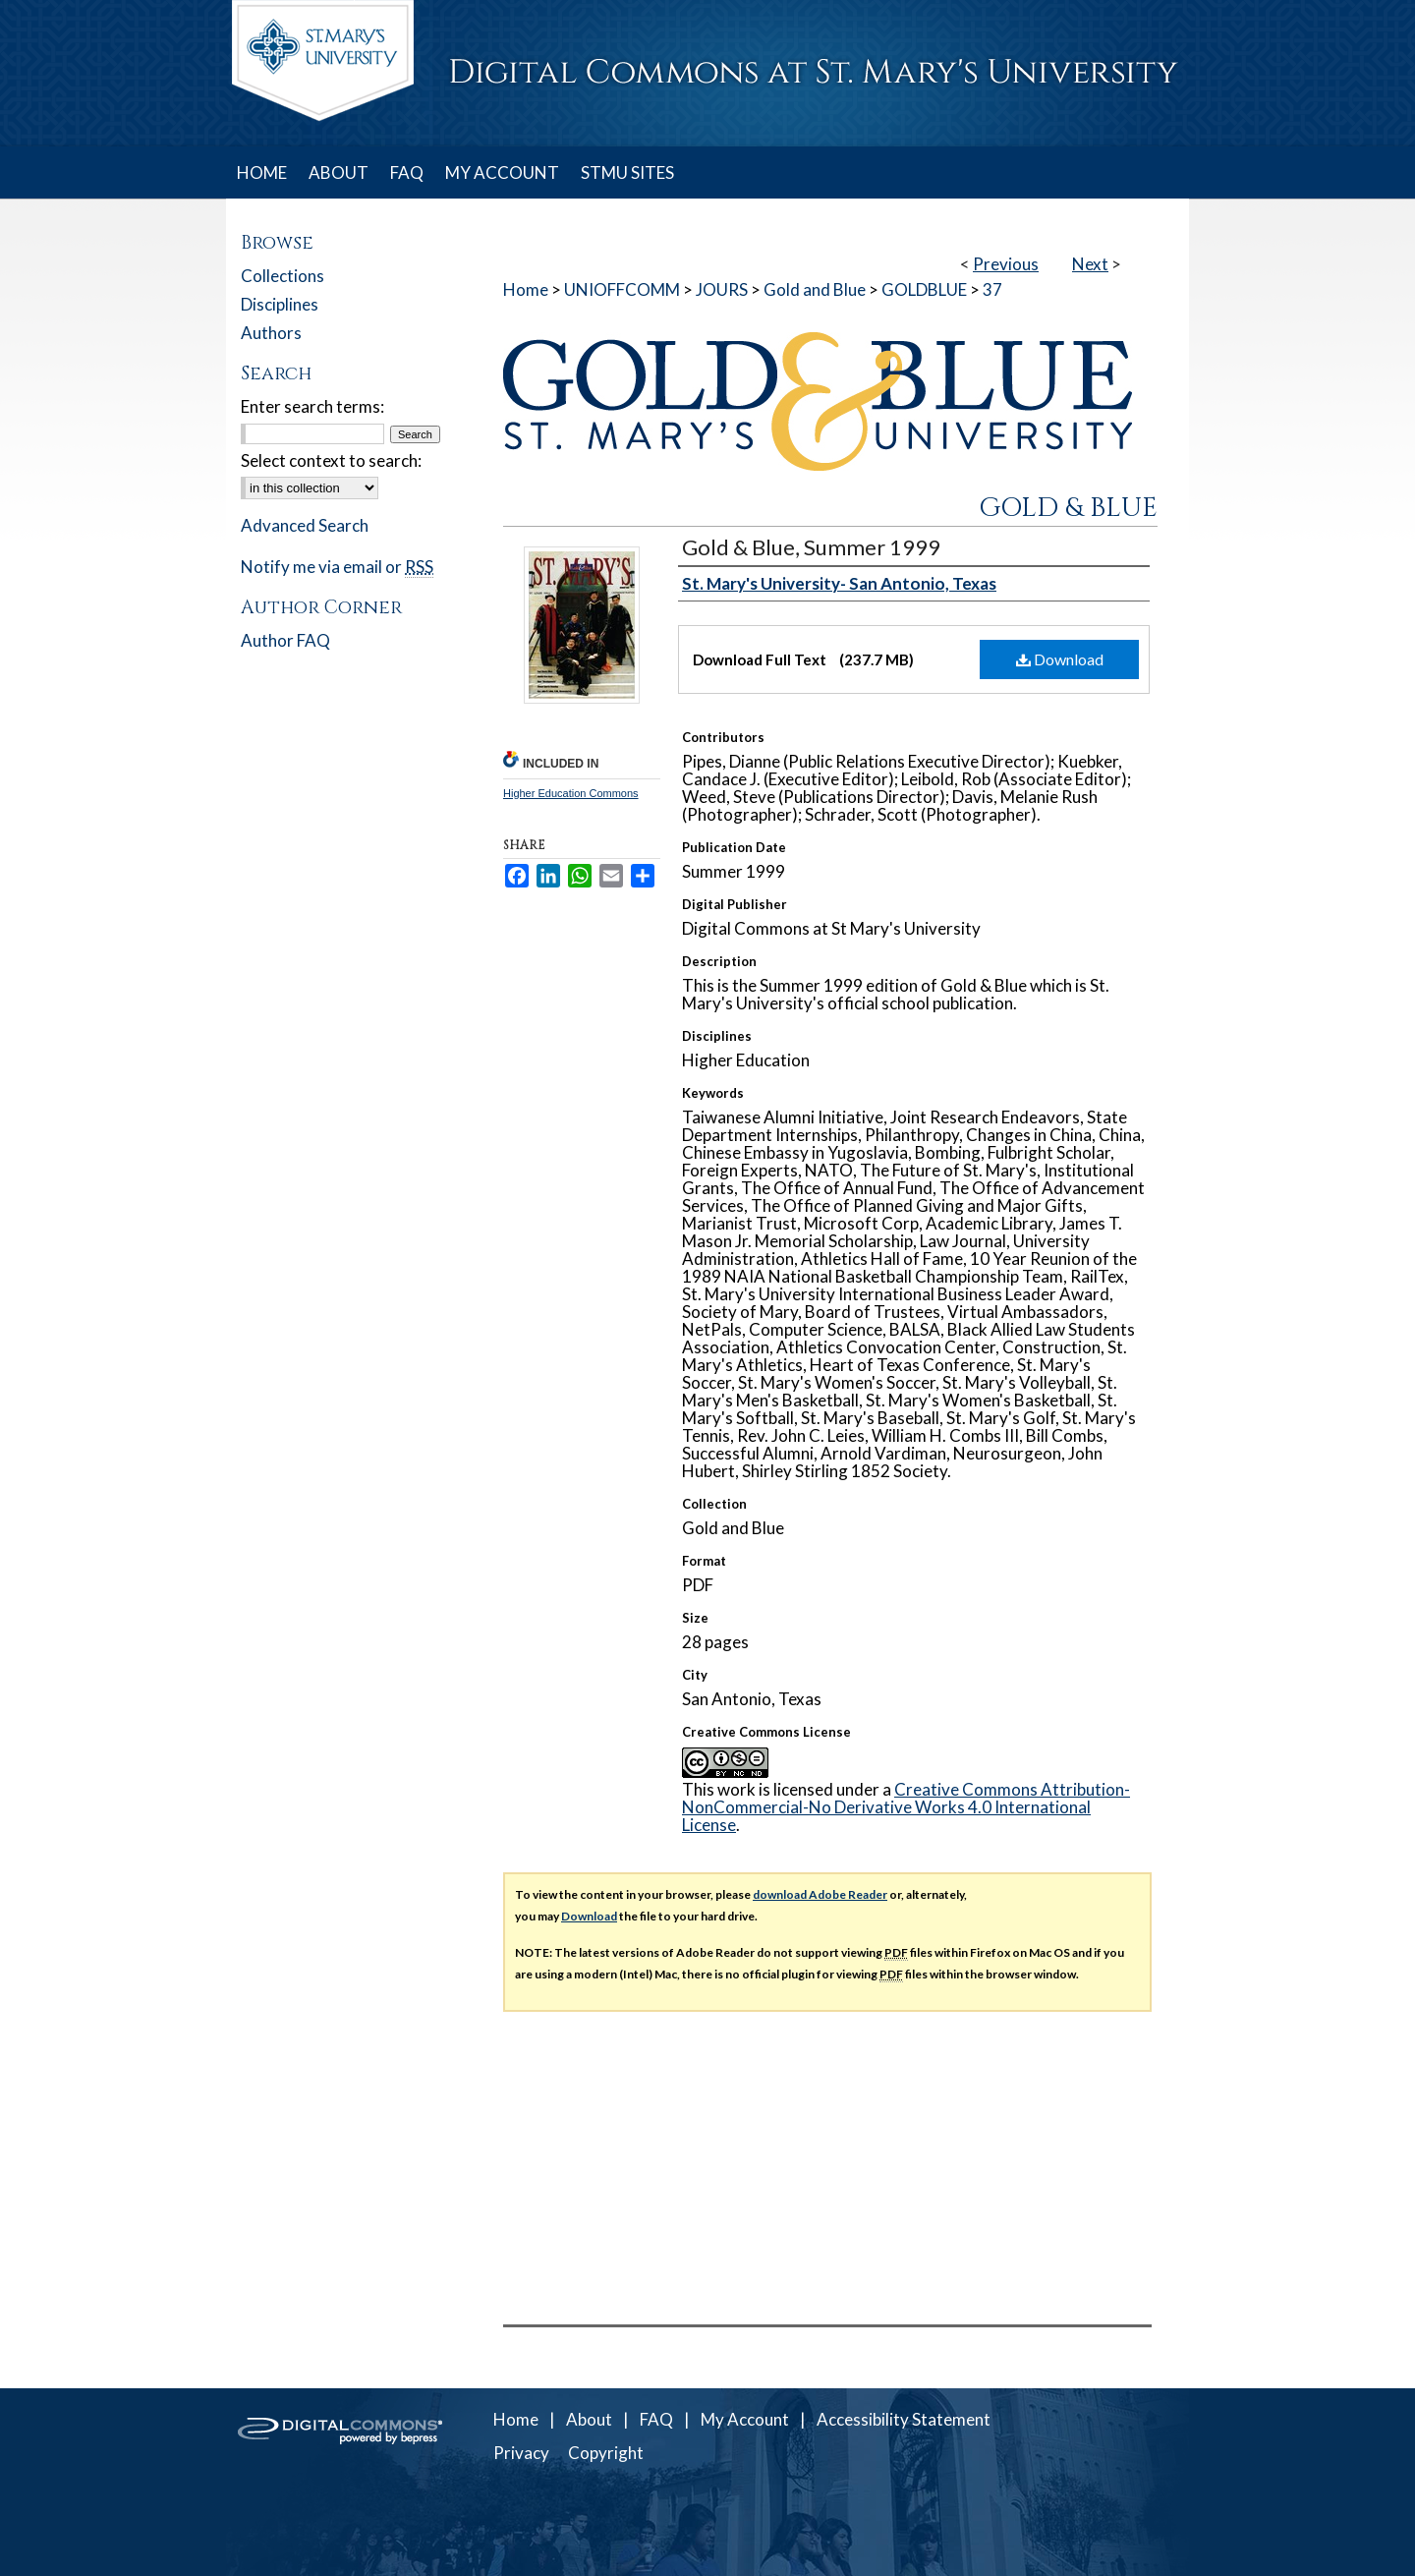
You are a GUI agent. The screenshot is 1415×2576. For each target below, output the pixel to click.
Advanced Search (304, 525)
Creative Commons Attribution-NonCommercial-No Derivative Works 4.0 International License (906, 1807)
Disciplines (279, 304)
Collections (282, 275)
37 (992, 289)
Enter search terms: (312, 406)
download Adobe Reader (820, 1894)
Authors (271, 332)
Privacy (521, 2452)
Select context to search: (331, 460)
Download (1060, 659)
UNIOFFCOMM (622, 289)
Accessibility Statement (903, 2419)
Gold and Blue (815, 289)
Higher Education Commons (571, 793)
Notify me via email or (337, 566)
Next (1090, 264)
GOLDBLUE (924, 289)
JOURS (722, 289)
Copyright (606, 2452)
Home (525, 289)
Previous (1006, 264)
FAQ (656, 2419)
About (589, 2419)
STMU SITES (627, 172)
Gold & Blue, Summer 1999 (811, 547)
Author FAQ (285, 640)
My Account (745, 2419)
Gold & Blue (1068, 508)
